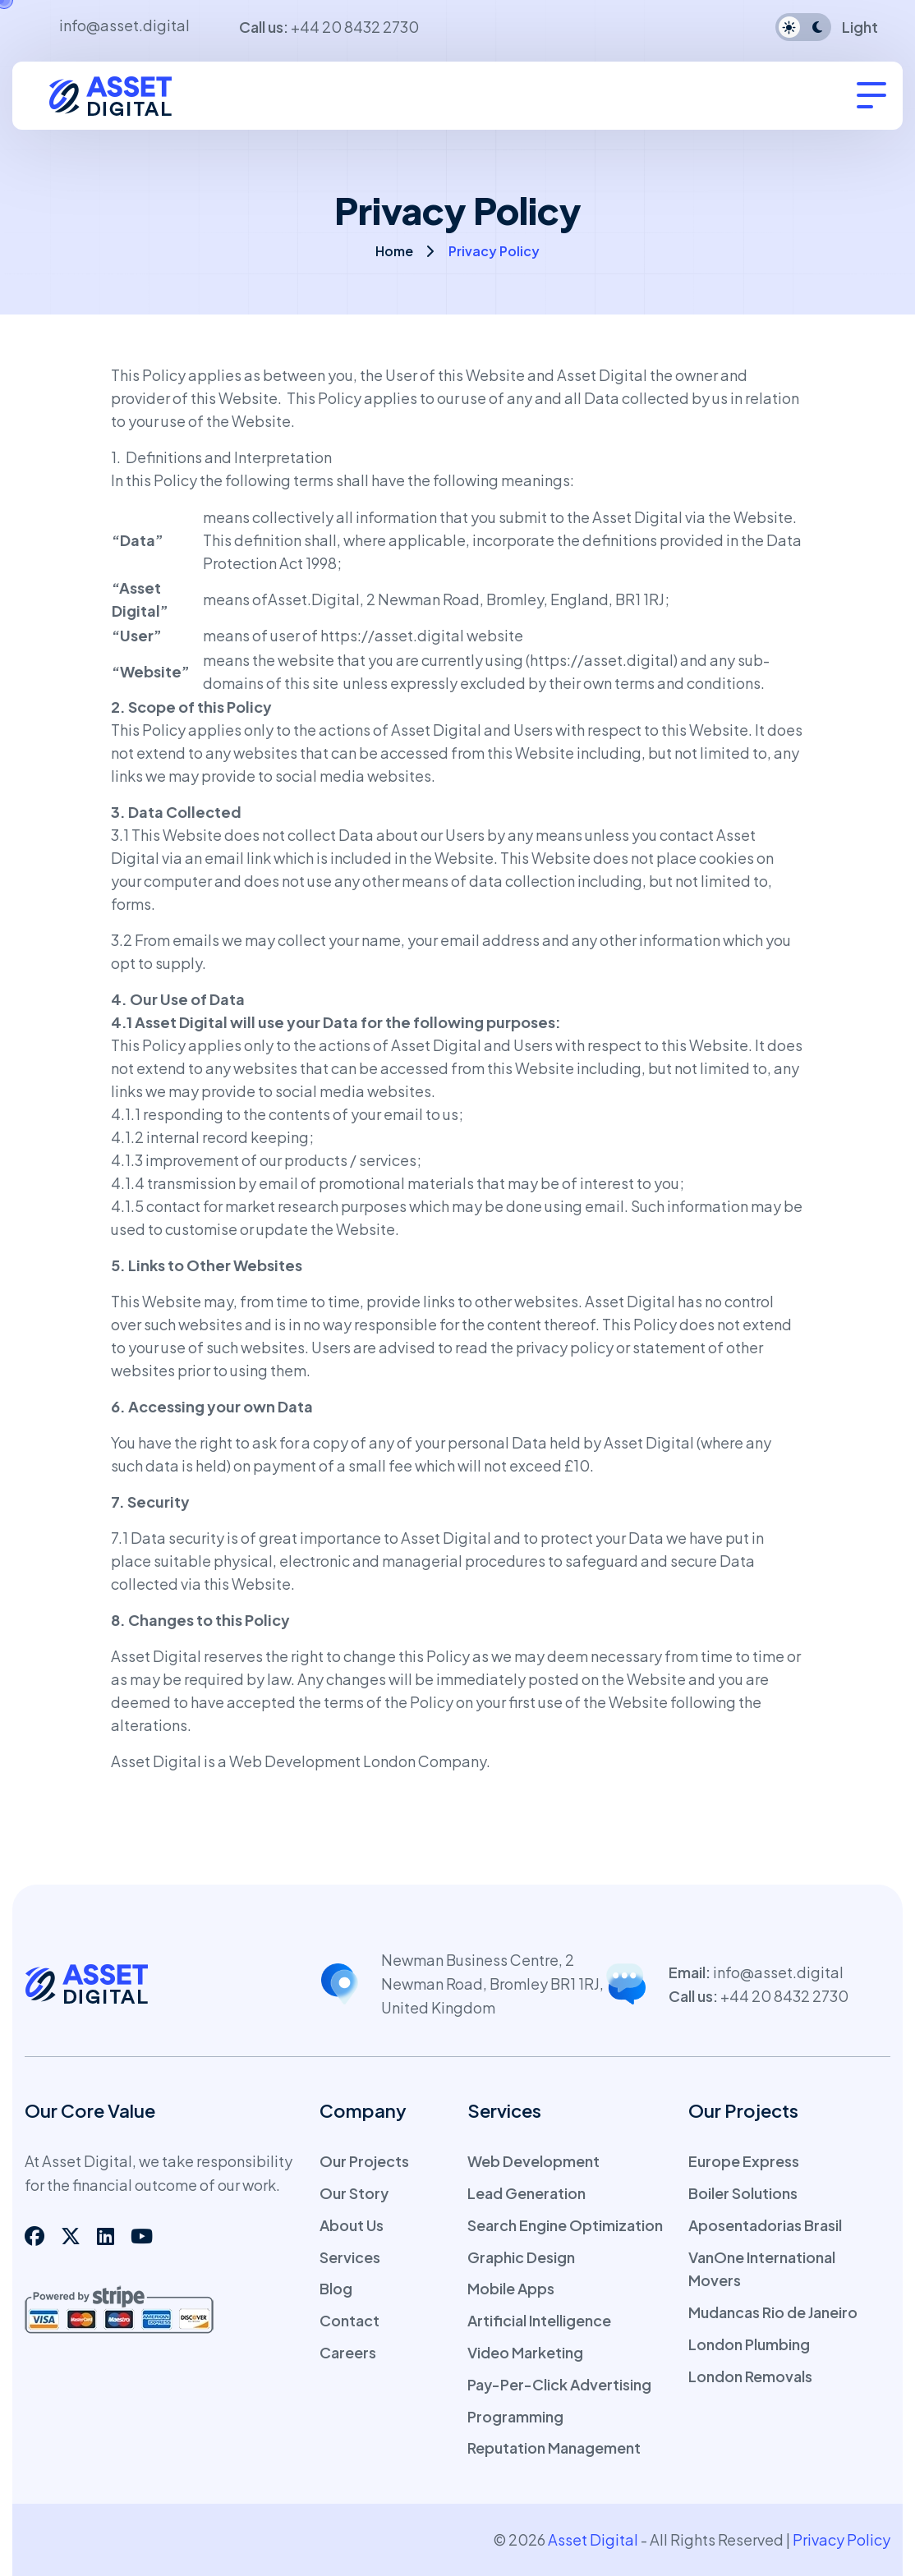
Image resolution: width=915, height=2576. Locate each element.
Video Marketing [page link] (525, 2352)
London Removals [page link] (750, 2376)
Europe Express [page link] (743, 2160)
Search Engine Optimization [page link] (565, 2225)
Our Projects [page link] (364, 2160)
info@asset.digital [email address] (124, 25)
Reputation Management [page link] (554, 2447)
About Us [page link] (352, 2225)
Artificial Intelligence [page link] (539, 2320)
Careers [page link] (348, 2352)
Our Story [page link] (354, 2192)
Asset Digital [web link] (593, 2539)
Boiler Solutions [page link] (743, 2192)
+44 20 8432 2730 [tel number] (355, 26)
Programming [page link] (515, 2416)
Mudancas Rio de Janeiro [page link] (773, 2312)
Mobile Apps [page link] (510, 2288)
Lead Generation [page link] (526, 2192)
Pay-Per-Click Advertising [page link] (559, 2384)
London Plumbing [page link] (749, 2344)
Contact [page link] (349, 2320)
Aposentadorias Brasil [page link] (765, 2225)
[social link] (34, 2235)
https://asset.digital (392, 635)
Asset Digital (156, 1655)
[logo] (122, 93)
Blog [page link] (336, 2288)
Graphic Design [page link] (521, 2257)
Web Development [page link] (533, 2160)
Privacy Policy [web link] (841, 2539)
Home (394, 250)
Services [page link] (350, 2257)
